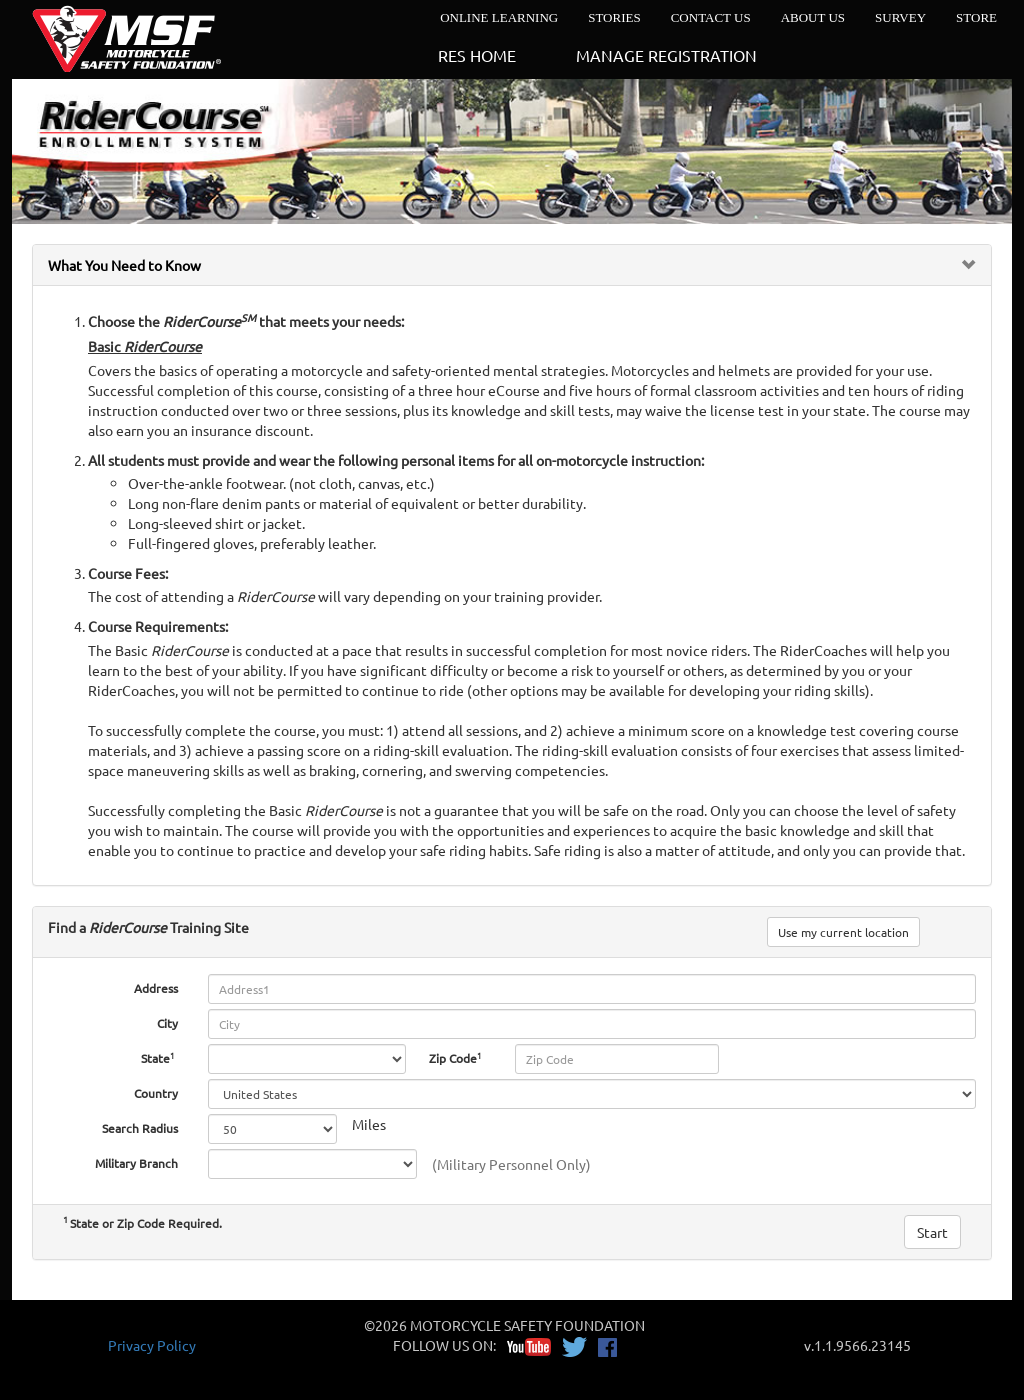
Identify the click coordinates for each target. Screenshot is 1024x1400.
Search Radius (140, 1128)
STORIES (614, 17)
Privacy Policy (152, 1345)
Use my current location (843, 932)
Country (156, 1093)
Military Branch (136, 1163)
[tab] (512, 265)
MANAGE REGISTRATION (666, 55)
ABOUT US (813, 17)
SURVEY (900, 17)
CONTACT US (711, 17)
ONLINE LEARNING (499, 17)
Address (156, 988)
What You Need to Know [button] (124, 265)
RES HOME (477, 55)
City (167, 1023)
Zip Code (457, 1057)
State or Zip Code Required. (142, 1223)
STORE (976, 17)
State (159, 1057)
